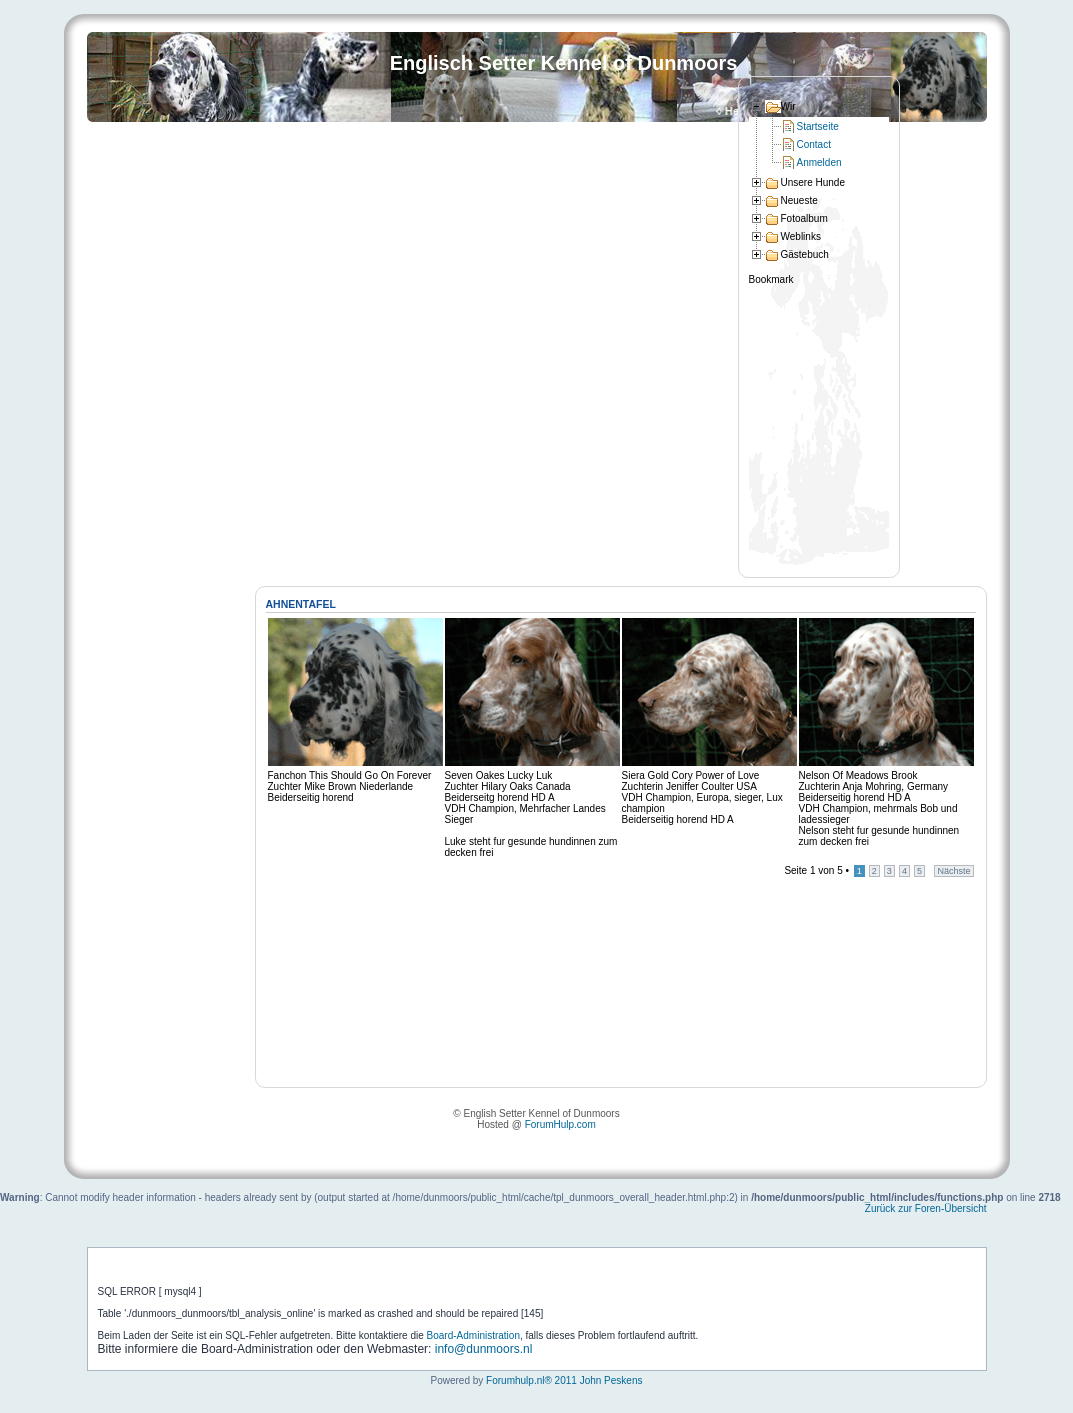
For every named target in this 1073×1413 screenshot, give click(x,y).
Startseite (818, 126)
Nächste (953, 871)
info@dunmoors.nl (484, 1349)
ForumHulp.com (560, 1124)
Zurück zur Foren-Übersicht (926, 1208)
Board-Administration (473, 1335)
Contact (814, 144)
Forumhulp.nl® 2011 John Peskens (564, 1380)
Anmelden (819, 162)
